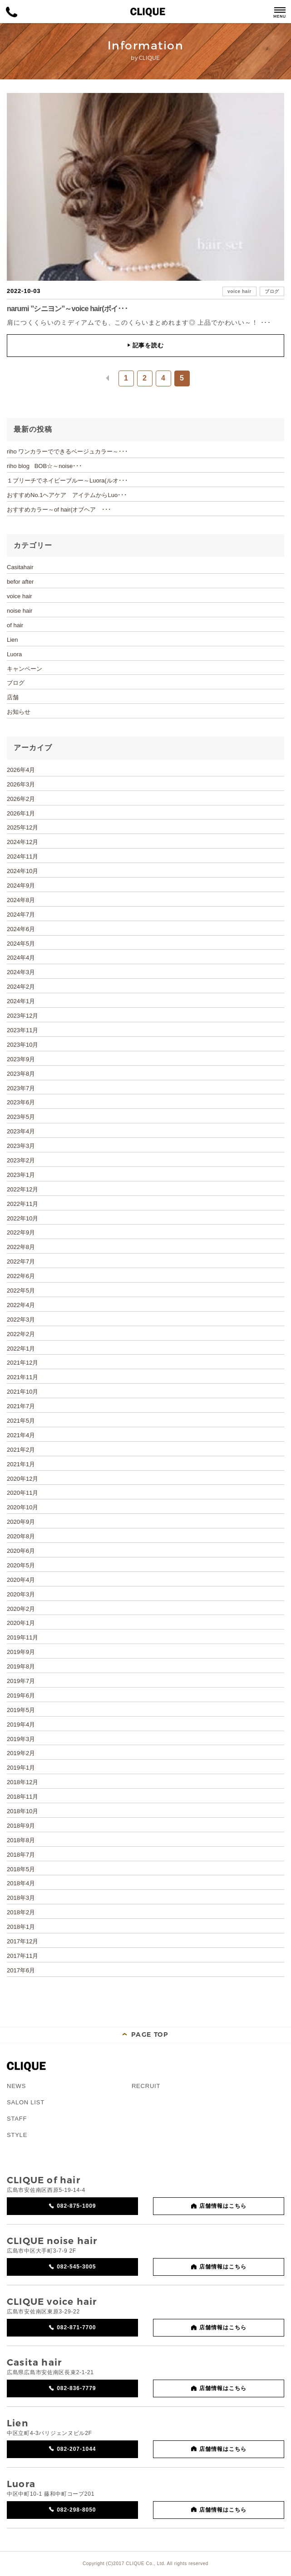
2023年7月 (21, 1088)
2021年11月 (22, 1377)
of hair (15, 625)
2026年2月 (21, 798)
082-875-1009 (76, 2206)
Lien (12, 639)
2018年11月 (22, 1796)
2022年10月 (22, 1218)
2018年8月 (21, 1840)
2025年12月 (22, 827)
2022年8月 (21, 1247)
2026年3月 (21, 784)
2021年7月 (21, 1406)
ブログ (272, 291)
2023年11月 (22, 1030)
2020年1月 (21, 1623)
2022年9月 (21, 1232)
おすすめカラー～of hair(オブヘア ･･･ (59, 509)
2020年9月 (21, 1521)
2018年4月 (21, 1883)
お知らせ (18, 711)
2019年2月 (21, 1753)
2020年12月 (22, 1478)
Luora (14, 654)
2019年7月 (21, 1681)
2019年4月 (21, 1724)
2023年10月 (22, 1044)
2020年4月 (21, 1579)
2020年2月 (21, 1608)
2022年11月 (22, 1203)
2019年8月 (21, 1666)
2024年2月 (21, 986)
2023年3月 (21, 1145)
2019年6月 (21, 1695)
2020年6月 (21, 1550)
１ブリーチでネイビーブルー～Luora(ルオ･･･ (67, 480)
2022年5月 (21, 1290)
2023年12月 (22, 1015)
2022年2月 (21, 1334)
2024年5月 (21, 943)
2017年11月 (22, 1955)
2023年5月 (21, 1116)
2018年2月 (21, 1912)
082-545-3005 (76, 2267)
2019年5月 (21, 1710)
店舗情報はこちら (223, 2206)
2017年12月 (22, 1941)
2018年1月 (21, 1926)
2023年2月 (21, 1160)
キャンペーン (24, 668)
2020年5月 (21, 1565)
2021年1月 (21, 1464)
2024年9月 (21, 885)
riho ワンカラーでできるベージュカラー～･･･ (67, 451)
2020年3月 (21, 1594)
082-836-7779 (76, 2388)
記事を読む (145, 345)
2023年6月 (21, 1102)
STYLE (17, 2135)
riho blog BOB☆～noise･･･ (44, 466)
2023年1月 (21, 1174)
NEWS (16, 2086)
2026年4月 (21, 769)
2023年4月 (21, 1131)
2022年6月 (21, 1276)
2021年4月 (21, 1435)
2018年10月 (22, 1811)
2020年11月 (22, 1492)
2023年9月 (21, 1059)
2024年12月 (22, 842)
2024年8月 (21, 900)
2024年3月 (21, 972)
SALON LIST (25, 2102)
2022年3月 (21, 1319)
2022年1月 (21, 1348)
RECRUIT (146, 2086)
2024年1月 (21, 1001)
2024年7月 (21, 914)
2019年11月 (22, 1637)
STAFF (17, 2118)
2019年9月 (21, 1652)
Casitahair (20, 567)
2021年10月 (22, 1391)
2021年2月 (21, 1449)
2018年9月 (21, 1825)
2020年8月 (21, 1536)
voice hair (239, 291)
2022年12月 (22, 1189)
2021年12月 (22, 1362)
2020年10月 (22, 1507)
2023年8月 (21, 1073)
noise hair (19, 610)
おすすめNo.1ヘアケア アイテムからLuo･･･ (67, 495)
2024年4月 (21, 957)
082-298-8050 (76, 2510)
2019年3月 (21, 1739)
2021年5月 (21, 1420)
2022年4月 (21, 1305)
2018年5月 (21, 1869)
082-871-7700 (76, 2327)
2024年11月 (22, 856)
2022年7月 (21, 1261)
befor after (20, 581)
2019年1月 (21, 1767)
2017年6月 (21, 1970)
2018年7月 (21, 1854)
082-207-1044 (76, 2449)
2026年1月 (21, 813)
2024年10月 (22, 871)
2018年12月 (22, 1782)
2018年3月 (21, 1897)
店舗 (13, 697)
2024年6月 (21, 929)
